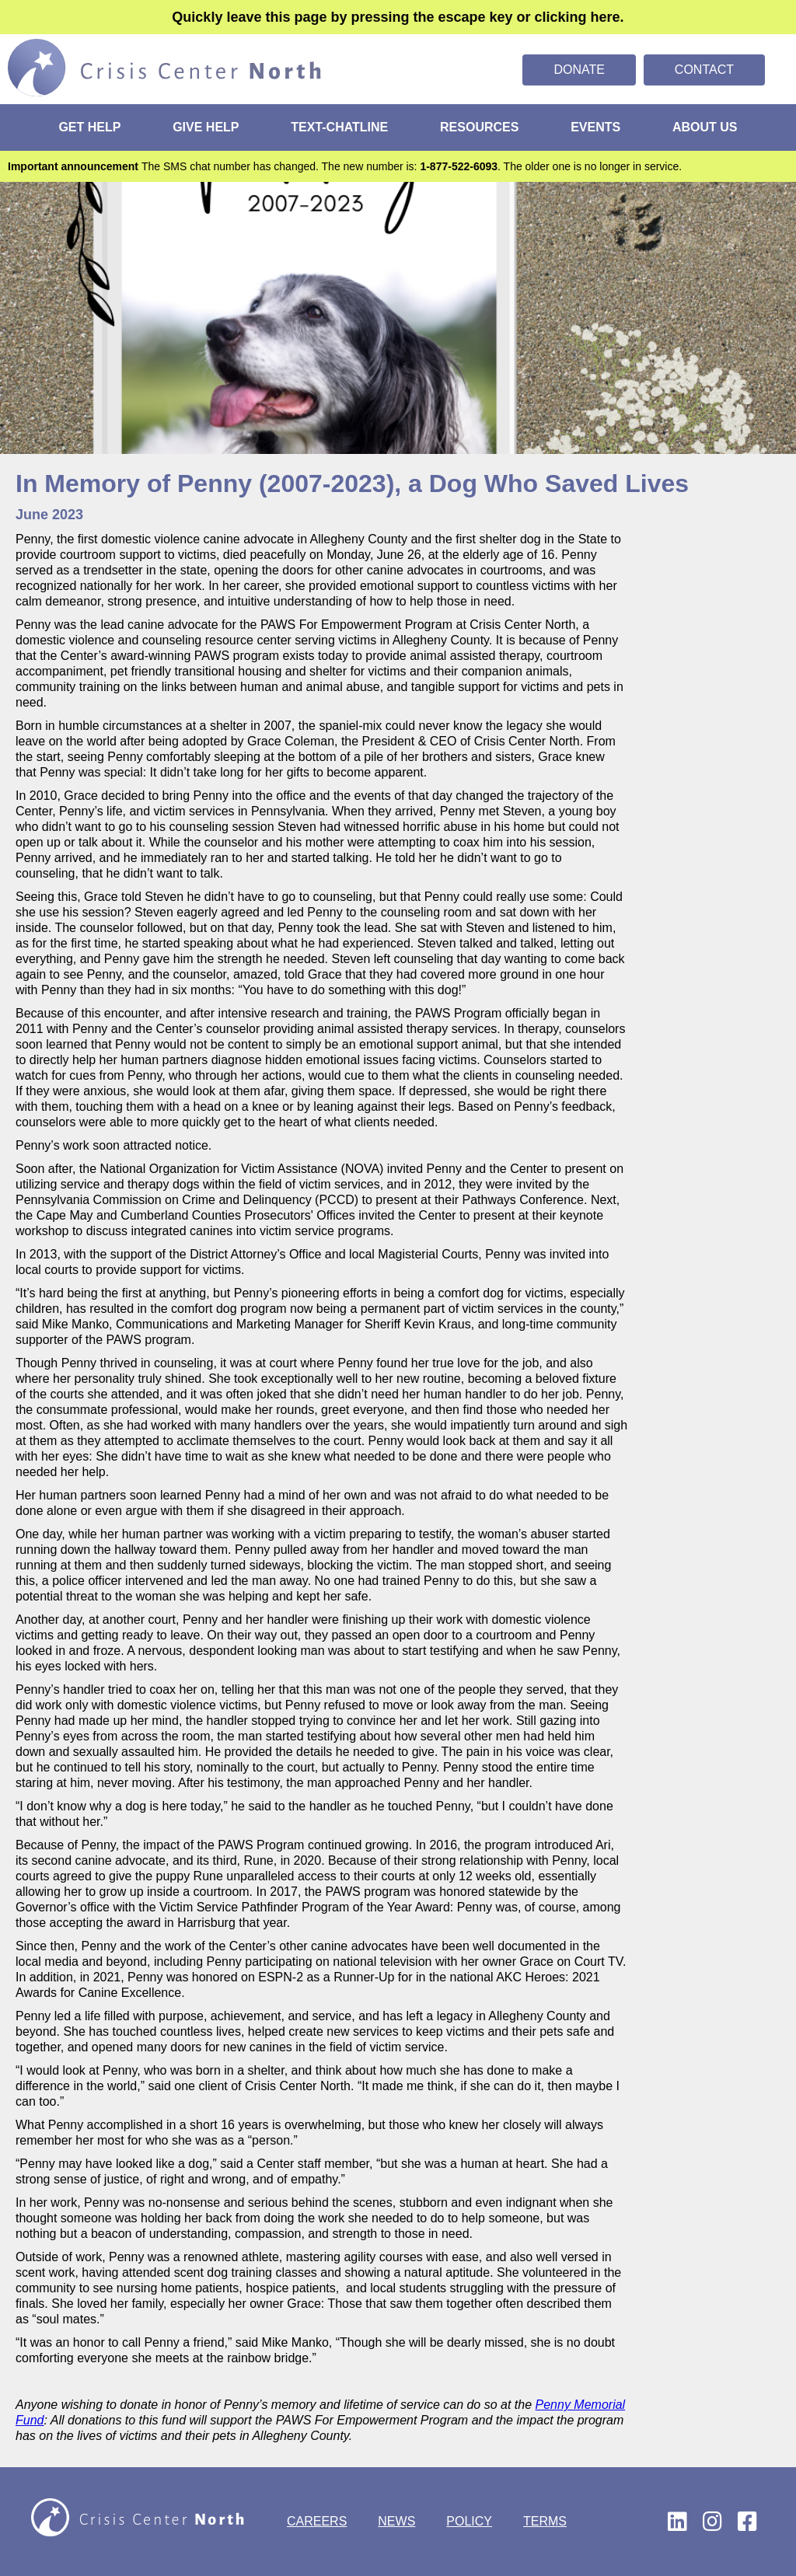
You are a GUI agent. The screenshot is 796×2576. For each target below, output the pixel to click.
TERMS (545, 2521)
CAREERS (317, 2521)
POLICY (469, 2521)
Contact (704, 69)
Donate (578, 69)
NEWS (396, 2521)
